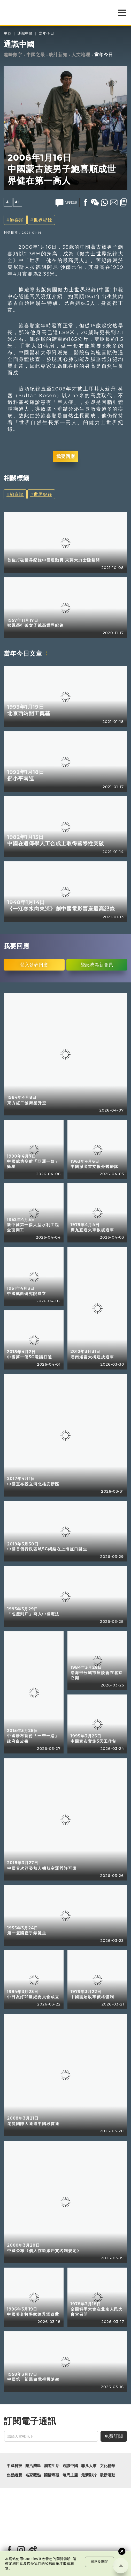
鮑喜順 (17, 220)
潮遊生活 (51, 2466)
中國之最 (35, 54)
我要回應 (65, 456)
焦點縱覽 (14, 2475)
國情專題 (51, 2475)
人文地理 (81, 54)
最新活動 (107, 2475)
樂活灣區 (33, 2466)
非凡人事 (89, 2466)
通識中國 (25, 33)
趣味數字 (13, 54)
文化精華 (107, 2466)
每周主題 (70, 2475)
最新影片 (89, 2475)
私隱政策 (52, 2563)
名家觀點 (33, 2475)
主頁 (7, 33)
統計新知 (58, 54)
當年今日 (46, 33)
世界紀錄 (43, 220)
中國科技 (14, 2466)
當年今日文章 (23, 653)
